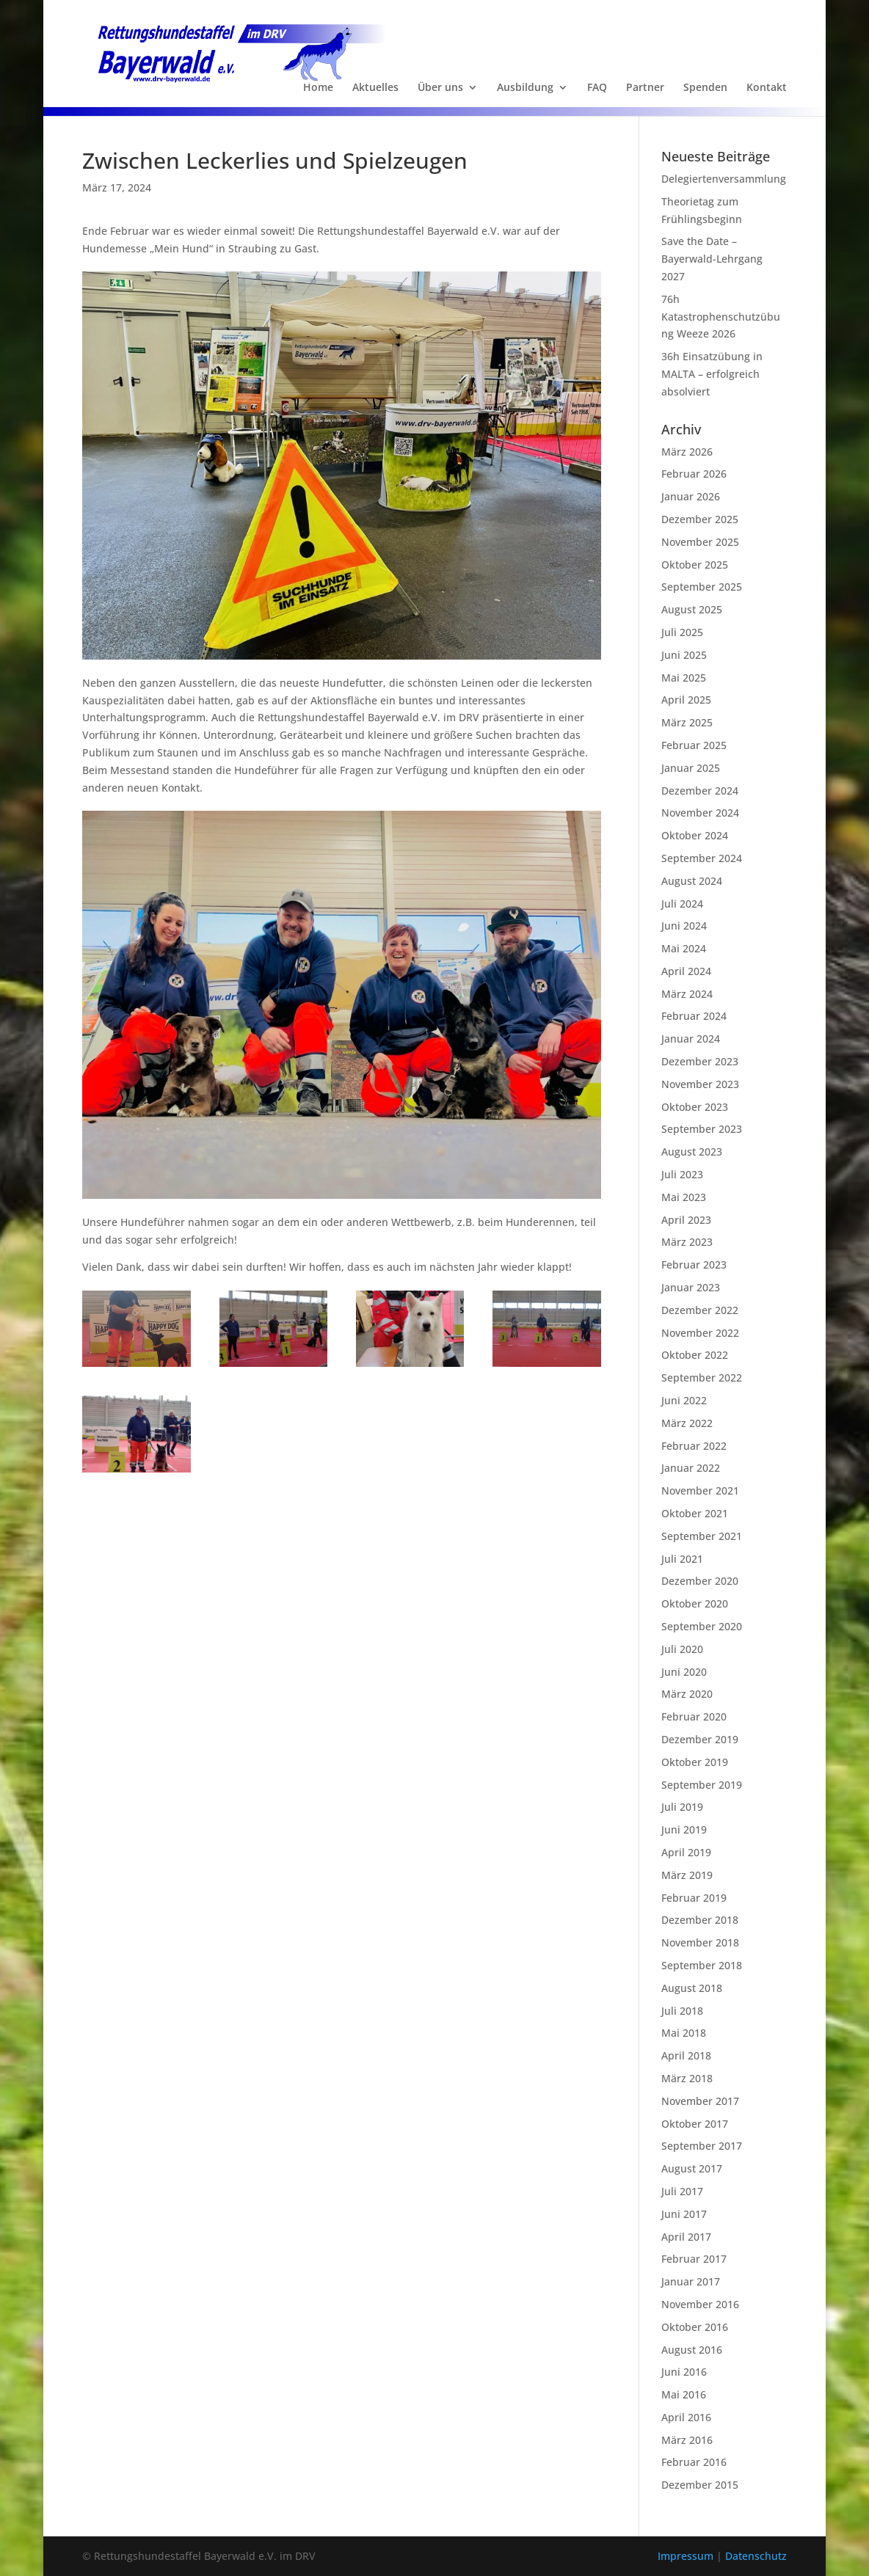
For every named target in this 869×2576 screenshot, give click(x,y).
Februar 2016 (694, 2462)
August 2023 (691, 1152)
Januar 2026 (690, 496)
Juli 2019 (682, 1807)
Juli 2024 (682, 904)
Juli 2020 (682, 1649)
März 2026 (687, 452)
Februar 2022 (694, 1446)
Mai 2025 (683, 678)
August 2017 (691, 2168)
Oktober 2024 (694, 835)
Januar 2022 (690, 1468)
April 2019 (686, 1852)
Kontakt (766, 88)
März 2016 (687, 2440)
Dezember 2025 (699, 519)
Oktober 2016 (694, 2327)
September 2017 (701, 2146)
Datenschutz (756, 2556)
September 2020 (701, 1626)
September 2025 (701, 587)
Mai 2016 (683, 2394)
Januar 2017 (690, 2281)
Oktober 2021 (694, 1513)
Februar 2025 (694, 745)
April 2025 (686, 700)
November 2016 (700, 2304)
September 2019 (701, 1785)
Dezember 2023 (699, 1061)
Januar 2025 (690, 768)
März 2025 (687, 722)
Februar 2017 (694, 2259)
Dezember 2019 (699, 1739)
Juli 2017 (682, 2191)
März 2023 (687, 1242)
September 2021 (701, 1536)
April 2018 (686, 2055)
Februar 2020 (694, 1716)
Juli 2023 (682, 1174)
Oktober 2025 (694, 565)
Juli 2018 (682, 2011)
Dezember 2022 (699, 1310)
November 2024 (700, 813)
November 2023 (700, 1084)
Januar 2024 (690, 1039)
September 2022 (701, 1377)
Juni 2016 (684, 2372)
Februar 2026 (694, 474)
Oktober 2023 (694, 1107)
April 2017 (686, 2237)
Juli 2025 (682, 632)
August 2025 (691, 609)
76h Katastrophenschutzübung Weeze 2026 (720, 316)
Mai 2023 (683, 1197)
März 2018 (687, 2078)
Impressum (687, 2556)
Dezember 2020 (699, 1581)
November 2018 (700, 1942)
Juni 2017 (684, 2214)
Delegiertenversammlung (723, 179)
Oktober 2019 (694, 1762)
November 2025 (700, 542)
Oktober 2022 (694, 1355)
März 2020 (687, 1694)
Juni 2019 (684, 1829)
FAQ (597, 88)
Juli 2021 (682, 1559)
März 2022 (687, 1423)
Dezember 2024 (699, 791)
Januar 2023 (690, 1287)
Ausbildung (525, 88)
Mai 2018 (683, 2033)
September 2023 (701, 1129)
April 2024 (686, 971)
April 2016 (686, 2417)
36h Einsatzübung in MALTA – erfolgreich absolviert (712, 373)
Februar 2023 (694, 1264)
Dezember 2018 (699, 1920)
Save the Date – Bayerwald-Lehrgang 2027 (712, 258)
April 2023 (686, 1220)
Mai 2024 (683, 948)
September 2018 (701, 1965)
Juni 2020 (684, 1672)
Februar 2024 (694, 1016)
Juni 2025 (684, 655)
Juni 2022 (684, 1400)
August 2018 (691, 1988)
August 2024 (691, 881)
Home (318, 88)
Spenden (705, 88)
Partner (645, 88)
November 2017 (700, 2101)
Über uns (440, 88)
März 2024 (687, 994)
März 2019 (687, 1875)
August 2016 (691, 2350)
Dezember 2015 (699, 2485)
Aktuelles (375, 88)
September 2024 (701, 858)
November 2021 (700, 1490)
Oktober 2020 (694, 1603)
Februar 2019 (694, 1898)
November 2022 (700, 1333)
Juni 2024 (684, 926)
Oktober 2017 (694, 2124)
